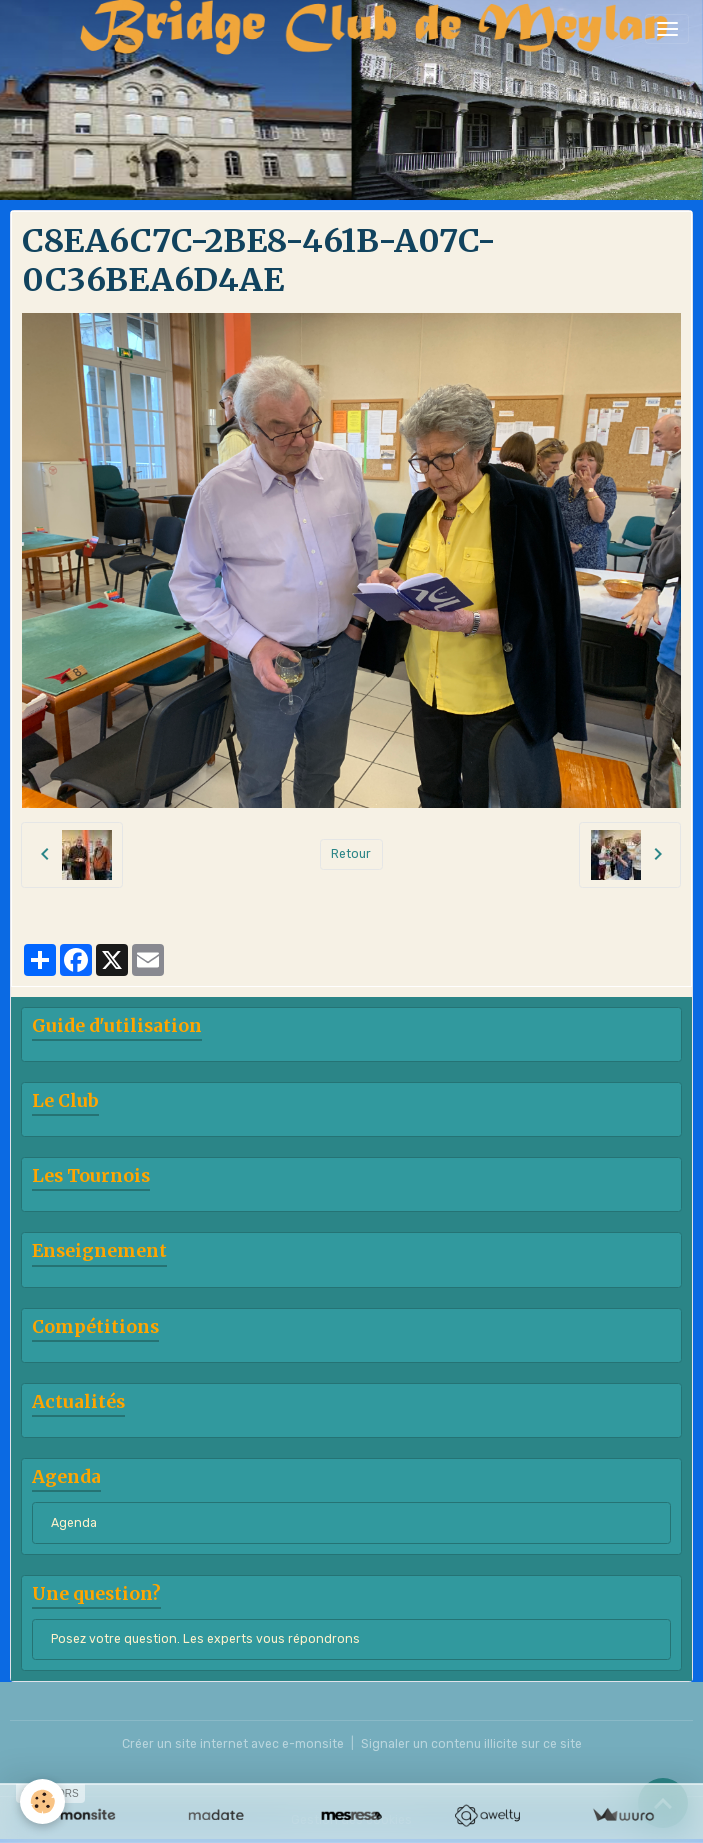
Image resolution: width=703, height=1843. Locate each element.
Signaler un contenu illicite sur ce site (471, 1744)
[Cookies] (42, 1801)
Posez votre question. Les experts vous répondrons (205, 1639)
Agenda (74, 1523)
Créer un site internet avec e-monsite (233, 1744)
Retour (351, 854)
